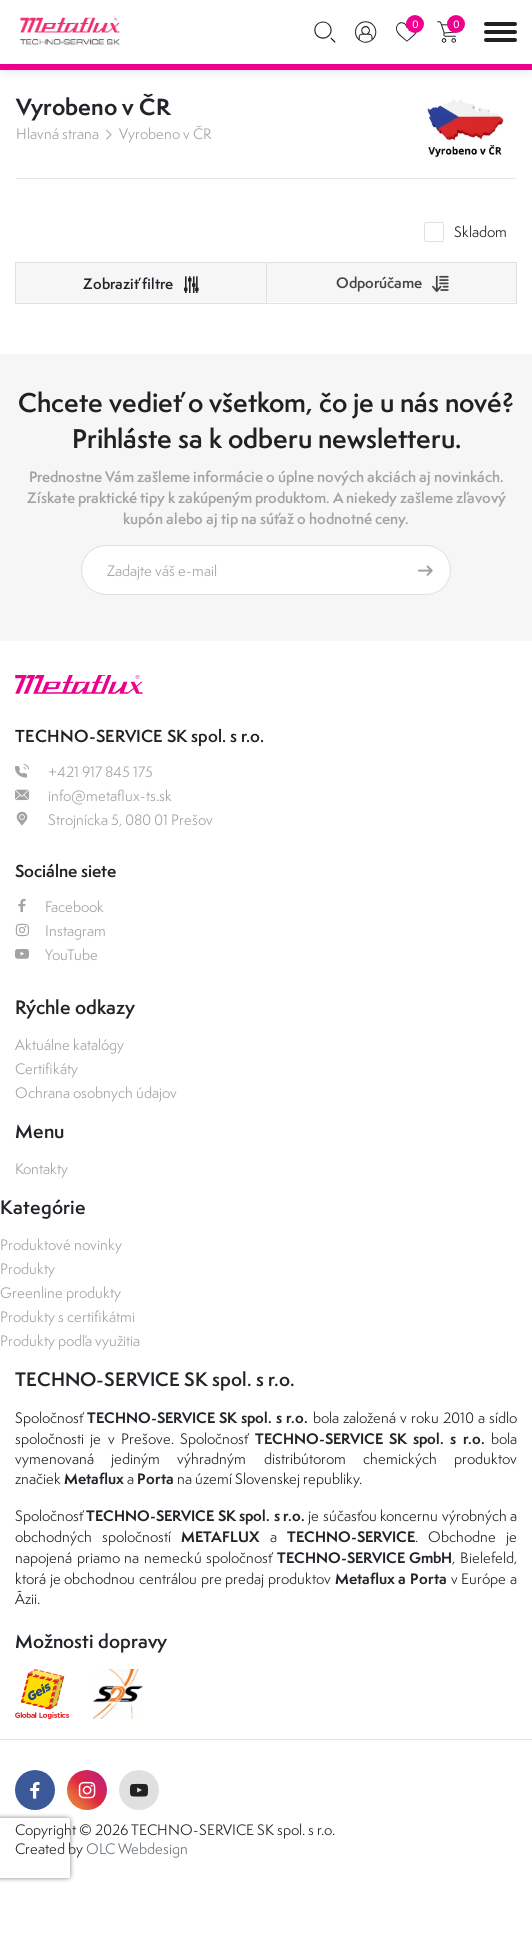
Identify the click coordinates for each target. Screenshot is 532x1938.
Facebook (59, 906)
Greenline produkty (60, 1292)
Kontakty (41, 1168)
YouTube (56, 954)
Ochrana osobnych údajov (96, 1092)
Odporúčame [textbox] (379, 282)
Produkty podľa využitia (70, 1340)
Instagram (60, 930)
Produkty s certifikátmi (67, 1316)
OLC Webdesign (137, 1848)
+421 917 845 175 (84, 771)
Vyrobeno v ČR (165, 133)
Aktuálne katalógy (69, 1044)
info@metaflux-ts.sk (93, 795)
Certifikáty (46, 1068)
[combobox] (391, 283)
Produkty (27, 1268)
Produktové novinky (61, 1244)
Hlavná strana (57, 133)
